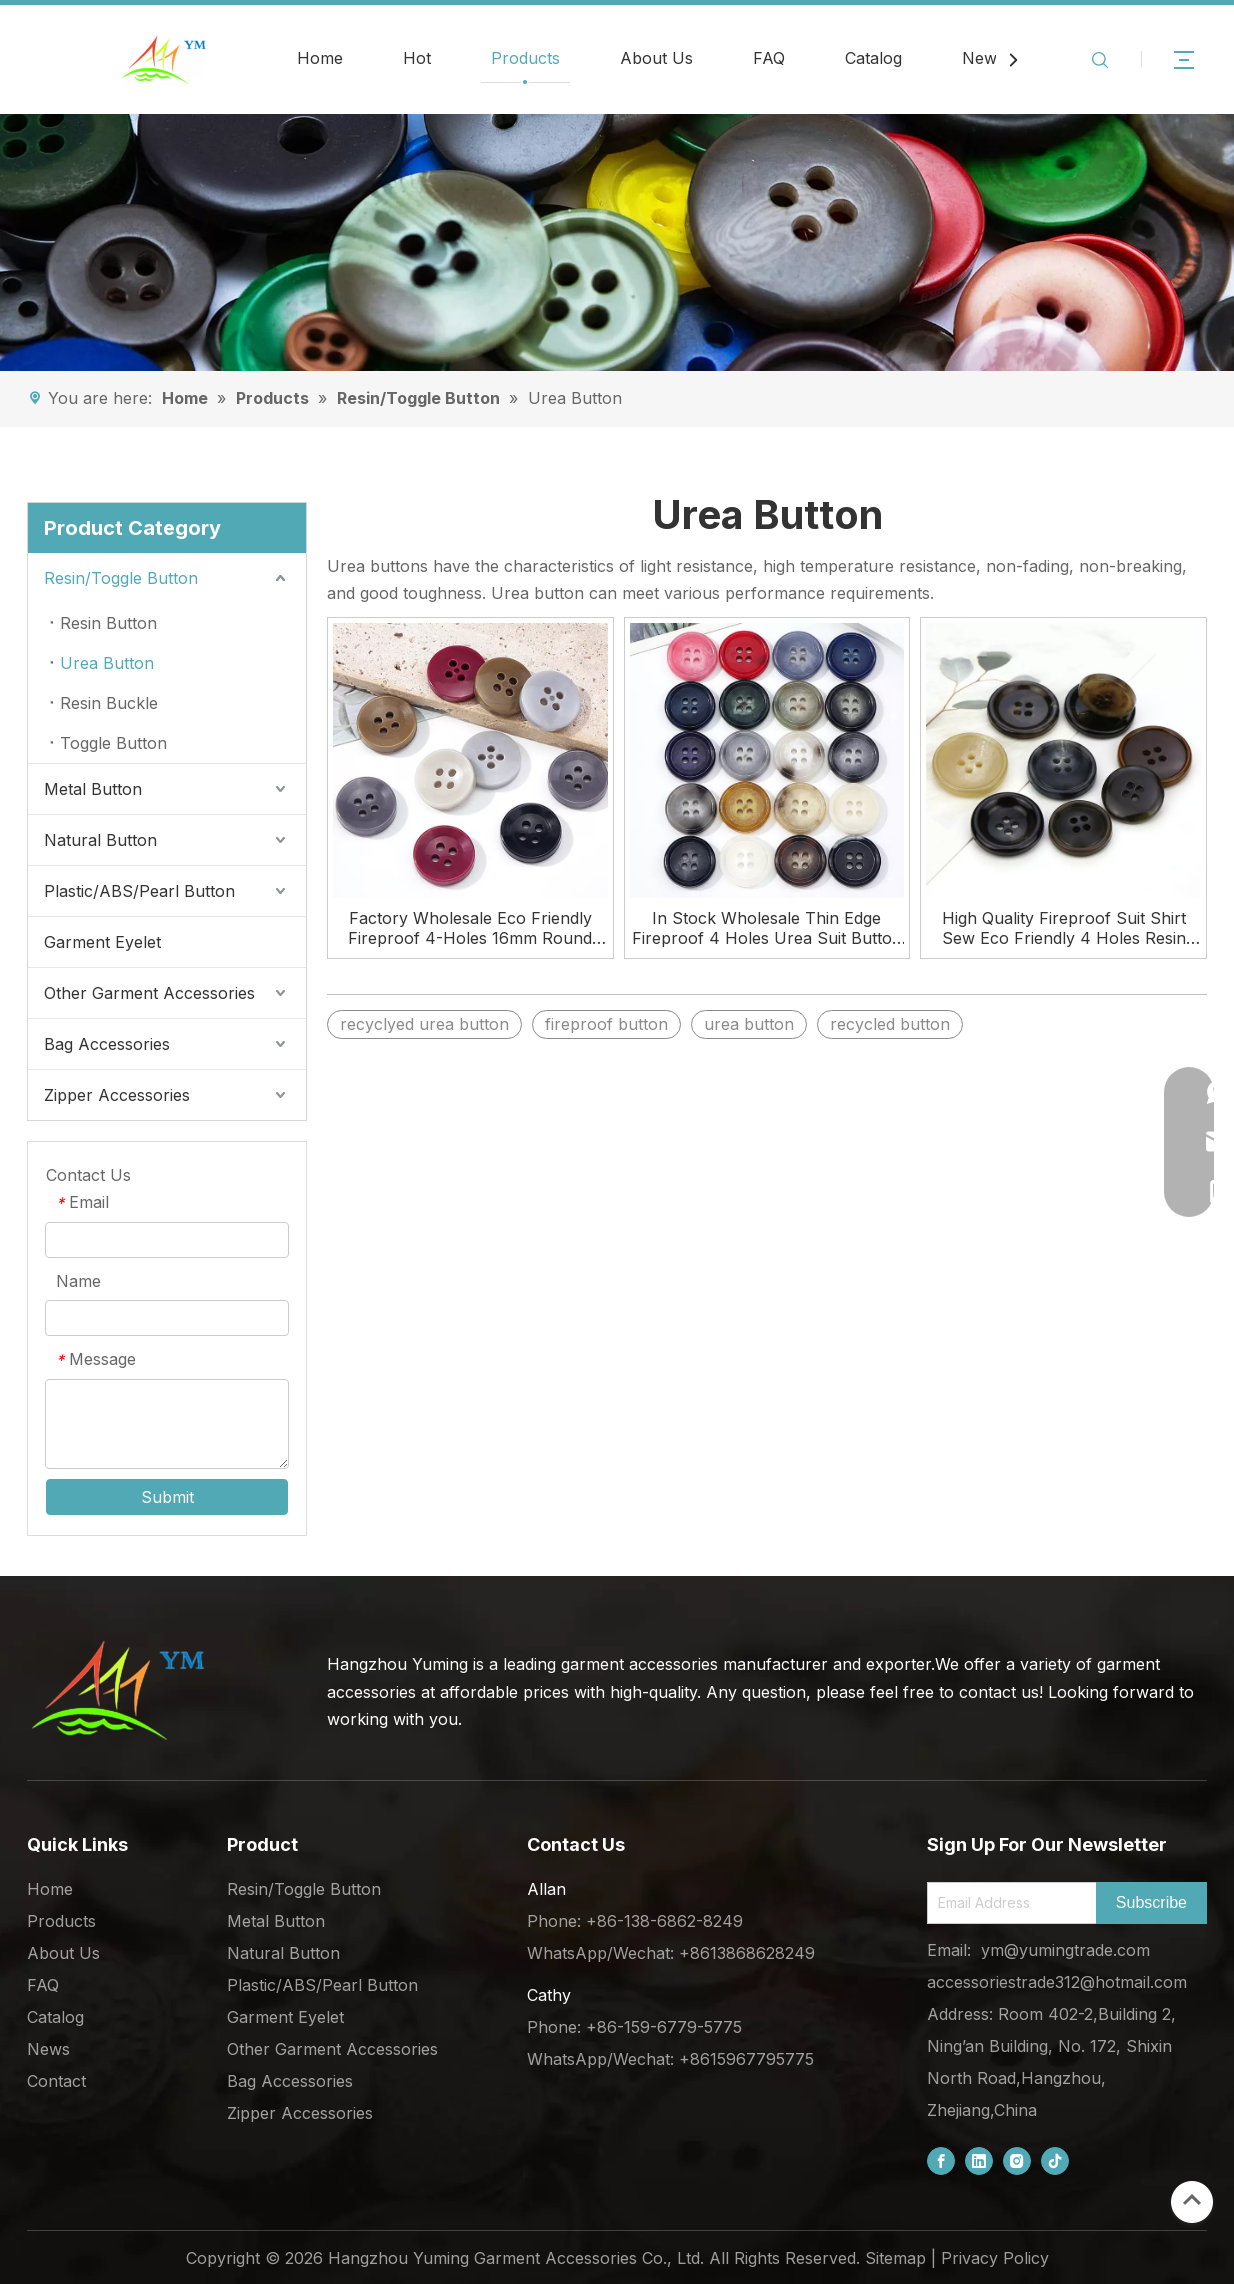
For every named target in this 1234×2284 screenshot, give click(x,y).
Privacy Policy (995, 2258)
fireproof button (606, 1024)
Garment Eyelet (102, 942)
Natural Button (100, 840)
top (1192, 2200)
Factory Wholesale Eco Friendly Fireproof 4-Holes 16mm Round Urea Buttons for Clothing (470, 928)
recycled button (890, 1024)
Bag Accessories (107, 1044)
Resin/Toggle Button (121, 578)
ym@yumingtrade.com (1065, 1950)
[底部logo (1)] (117, 1690)
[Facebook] (941, 2160)
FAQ (769, 58)
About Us (656, 58)
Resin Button (108, 623)
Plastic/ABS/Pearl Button (139, 891)
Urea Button (107, 663)
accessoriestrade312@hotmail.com (1057, 1982)
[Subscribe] (1151, 1903)
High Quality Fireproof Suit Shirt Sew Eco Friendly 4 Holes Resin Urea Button (1064, 928)
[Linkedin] (979, 2160)
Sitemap (895, 2258)
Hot (417, 58)
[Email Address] (1007, 1903)
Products (525, 58)
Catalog (873, 58)
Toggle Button (113, 743)
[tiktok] (1055, 2160)
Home (320, 58)
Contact (56, 2081)
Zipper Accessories (117, 1095)
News (983, 58)
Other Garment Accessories (149, 993)
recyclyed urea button (424, 1024)
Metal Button (93, 789)
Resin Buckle (109, 703)
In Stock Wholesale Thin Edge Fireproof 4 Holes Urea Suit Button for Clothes (767, 928)
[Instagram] (1017, 2160)
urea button (749, 1024)
